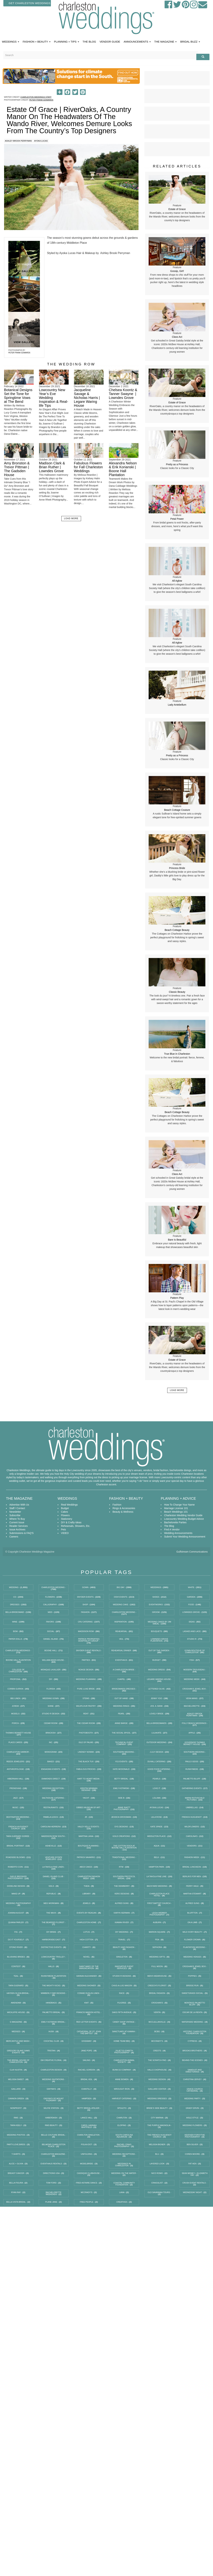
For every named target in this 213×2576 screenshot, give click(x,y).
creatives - (124, 2202)
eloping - (124, 2125)
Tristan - (53, 2051)
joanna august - (18, 1913)
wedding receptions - (124, 2155)
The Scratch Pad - (159, 2060)
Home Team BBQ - (124, 2041)
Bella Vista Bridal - (18, 2202)
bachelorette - (195, 1706)
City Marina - (159, 2118)
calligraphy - (53, 1604)
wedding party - (194, 2098)
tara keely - (18, 2125)
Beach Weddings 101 (176, 1511)
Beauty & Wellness (123, 1511)
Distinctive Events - (53, 1947)
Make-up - (18, 1894)
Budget (65, 1508)
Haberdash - (53, 2118)
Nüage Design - (88, 1670)
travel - (124, 1940)
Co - (18, 1597)
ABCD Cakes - (89, 1867)
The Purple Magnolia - (159, 2126)
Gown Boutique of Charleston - (195, 1651)
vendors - (195, 1846)
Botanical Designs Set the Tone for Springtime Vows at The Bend (18, 396)
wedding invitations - (53, 2080)
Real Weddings (69, 1504)
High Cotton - (89, 1940)
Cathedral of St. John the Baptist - (89, 2032)
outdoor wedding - (159, 1742)
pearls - (159, 1779)
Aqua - (159, 1846)
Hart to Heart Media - (88, 1780)
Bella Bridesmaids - (159, 1723)
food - (194, 1604)
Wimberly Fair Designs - (53, 1994)
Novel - (88, 1957)
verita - (159, 2012)
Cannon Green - (18, 2098)
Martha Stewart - (194, 1894)
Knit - (88, 2003)
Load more (71, 518)
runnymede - (195, 1769)
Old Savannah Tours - (159, 2193)
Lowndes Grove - (194, 1612)
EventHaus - (124, 1660)
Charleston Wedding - (53, 1588)
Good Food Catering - (159, 1770)
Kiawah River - (124, 1922)
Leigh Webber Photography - (159, 1914)
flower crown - (194, 1940)
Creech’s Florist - (159, 1985)
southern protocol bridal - (124, 1877)
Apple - (195, 1733)
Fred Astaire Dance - (89, 2183)
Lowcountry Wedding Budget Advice (184, 1518)
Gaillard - (18, 2089)
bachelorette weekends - (54, 2193)
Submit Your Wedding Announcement (184, 1536)
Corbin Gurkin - (18, 1689)
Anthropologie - (18, 1769)
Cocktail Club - (53, 2041)
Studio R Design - (53, 1714)
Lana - (124, 2192)
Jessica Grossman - (124, 1817)
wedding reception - (53, 1789)
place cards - (18, 1742)
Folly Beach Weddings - (195, 1724)
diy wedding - (124, 1932)
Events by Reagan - (89, 1913)
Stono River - (18, 1947)
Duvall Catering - (159, 1761)
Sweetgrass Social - (195, 1993)
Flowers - (53, 1597)
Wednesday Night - (194, 2192)
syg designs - (124, 1827)
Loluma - (159, 1798)
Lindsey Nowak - (89, 1752)
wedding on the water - (124, 2174)
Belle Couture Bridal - (53, 2136)
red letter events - (88, 2022)
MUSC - (18, 1807)
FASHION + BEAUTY (37, 41)
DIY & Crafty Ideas (71, 1522)
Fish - (195, 1660)
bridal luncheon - (194, 1867)
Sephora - (159, 1947)
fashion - (89, 1612)
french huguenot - (195, 1817)
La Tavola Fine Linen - (53, 1868)
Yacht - (89, 1798)
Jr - (89, 1817)
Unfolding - (89, 2154)
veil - (124, 1639)
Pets (63, 1529)
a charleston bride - (124, 1671)
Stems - (88, 1698)
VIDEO (65, 1533)
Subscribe (14, 1515)
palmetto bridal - (53, 2012)
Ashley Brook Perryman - (194, 1715)
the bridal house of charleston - (18, 2061)
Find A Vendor (171, 1529)
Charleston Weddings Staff (36, 97)
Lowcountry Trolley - (53, 1958)
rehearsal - (124, 1631)
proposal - (18, 1679)
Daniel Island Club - (53, 1877)
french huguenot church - (18, 1828)
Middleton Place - (159, 1836)
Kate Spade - (159, 1827)
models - (18, 1714)
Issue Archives (17, 1529)
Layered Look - (159, 2164)
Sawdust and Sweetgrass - (195, 2071)
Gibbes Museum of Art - (88, 1808)
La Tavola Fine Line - (159, 1876)
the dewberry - (124, 1886)
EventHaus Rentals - (54, 2164)
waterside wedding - (195, 2022)
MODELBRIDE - (89, 2164)
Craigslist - (159, 2183)
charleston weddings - (18, 1651)
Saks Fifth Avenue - (124, 2012)
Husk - (54, 2031)
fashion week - (194, 1857)
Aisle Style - (194, 2118)
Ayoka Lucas (41, 141)
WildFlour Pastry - (89, 1706)
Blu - (159, 2154)
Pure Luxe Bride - (89, 1689)
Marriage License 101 (176, 1508)
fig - (18, 1932)
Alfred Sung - (124, 1903)
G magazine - (18, 2022)
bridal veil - (89, 2079)
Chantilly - (88, 2089)
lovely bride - (159, 1714)
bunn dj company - (124, 2070)
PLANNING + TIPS (66, 41)
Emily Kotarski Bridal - (53, 2023)
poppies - (194, 1976)
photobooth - (89, 1733)
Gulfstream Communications (192, 1551)
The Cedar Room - (89, 1723)
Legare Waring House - (159, 1680)
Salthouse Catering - (53, 1799)
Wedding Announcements (178, 1533)
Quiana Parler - (18, 1922)
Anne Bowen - (124, 2079)
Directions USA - (53, 2173)
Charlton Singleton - (89, 2136)
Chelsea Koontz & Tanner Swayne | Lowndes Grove (123, 394)
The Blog (169, 1526)
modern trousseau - (194, 1671)
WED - (53, 1612)
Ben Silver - (195, 2144)
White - (194, 1587)
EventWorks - (159, 1604)
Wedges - (18, 2031)
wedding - (18, 1587)
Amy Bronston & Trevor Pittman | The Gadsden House (17, 469)
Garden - (195, 1597)
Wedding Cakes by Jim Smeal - (159, 1623)
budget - (159, 1660)
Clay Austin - (18, 2070)
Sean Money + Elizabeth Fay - (195, 2174)
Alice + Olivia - (18, 2164)
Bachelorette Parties (175, 1522)
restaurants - (53, 1807)
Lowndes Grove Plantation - (159, 1640)
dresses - (18, 1604)
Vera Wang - (195, 1698)
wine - (18, 1622)
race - (124, 1993)
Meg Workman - (54, 1903)
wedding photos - (18, 2135)
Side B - (124, 1798)
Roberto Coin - (18, 1867)
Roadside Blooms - (18, 1857)
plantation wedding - (194, 1948)
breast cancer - (18, 2173)
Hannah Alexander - (88, 1976)
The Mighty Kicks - (53, 1985)
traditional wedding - (124, 1858)
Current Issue (16, 1522)
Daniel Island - (53, 1639)
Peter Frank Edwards (41, 100)
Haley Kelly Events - (89, 1828)
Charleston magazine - (53, 2155)
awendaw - (18, 2003)
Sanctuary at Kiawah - (124, 2032)
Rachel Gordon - (89, 2070)
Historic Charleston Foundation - (194, 2032)
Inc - (53, 1742)
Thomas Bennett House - (18, 1734)
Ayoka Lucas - (159, 1807)
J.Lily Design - (159, 1752)
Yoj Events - (124, 1761)
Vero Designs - (124, 1894)
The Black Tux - (88, 1761)
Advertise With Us (19, 1504)
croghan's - (159, 2003)
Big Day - (124, 1587)
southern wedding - (195, 1753)
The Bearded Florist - (53, 1923)
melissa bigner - (159, 2144)
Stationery (66, 1518)
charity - (88, 1947)
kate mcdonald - (124, 1769)
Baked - (53, 1761)
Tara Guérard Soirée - (18, 1837)
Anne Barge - (124, 1723)
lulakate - (159, 1733)
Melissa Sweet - (18, 2079)
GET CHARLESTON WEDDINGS (29, 3)
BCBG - (159, 2031)
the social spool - (124, 1733)
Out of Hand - (124, 1698)
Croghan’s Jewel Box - (194, 1690)
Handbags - (53, 2003)
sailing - (89, 2060)
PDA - (159, 1940)
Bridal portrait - (18, 1846)
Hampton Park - (159, 1867)
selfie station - (53, 2108)
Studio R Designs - (124, 1976)
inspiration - (124, 1622)
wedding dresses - (159, 2098)
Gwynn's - (53, 2089)
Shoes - (159, 1597)
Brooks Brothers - (194, 2051)
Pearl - (124, 1714)
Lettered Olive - (159, 1689)
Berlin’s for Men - (194, 1876)
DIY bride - (53, 1932)
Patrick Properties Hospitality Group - (88, 1641)
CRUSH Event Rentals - (194, 2184)
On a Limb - (194, 1922)
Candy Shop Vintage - (124, 2023)
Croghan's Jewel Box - (194, 1967)
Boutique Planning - (89, 1847)
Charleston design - (54, 2070)
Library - (88, 1894)
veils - (53, 1886)
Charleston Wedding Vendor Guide (183, 1515)
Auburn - (159, 1922)
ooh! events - (124, 1597)
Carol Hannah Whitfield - (89, 2126)
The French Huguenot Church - (159, 2136)
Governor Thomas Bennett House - (194, 1743)
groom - (159, 1612)
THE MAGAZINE (165, 41)
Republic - (53, 1894)
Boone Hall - (53, 1650)
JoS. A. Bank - (159, 1706)
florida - (53, 1689)
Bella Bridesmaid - (18, 1612)
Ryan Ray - (18, 2192)
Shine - (54, 1706)
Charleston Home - (89, 1922)
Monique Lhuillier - (54, 1670)
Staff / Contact (17, 1508)
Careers (13, 1536)
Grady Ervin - (195, 2108)
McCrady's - (89, 2192)
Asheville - (53, 1846)
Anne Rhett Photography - (124, 1808)
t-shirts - (18, 2154)
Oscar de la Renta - (194, 2012)
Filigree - (124, 2003)
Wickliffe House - (18, 2012)
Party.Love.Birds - (18, 2144)
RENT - (88, 1714)
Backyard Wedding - (159, 1886)
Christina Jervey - (194, 2079)
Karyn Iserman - (124, 1913)
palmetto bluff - (194, 1779)
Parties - (89, 1660)
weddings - (159, 1587)
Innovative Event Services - (124, 1967)
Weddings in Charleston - (124, 2165)
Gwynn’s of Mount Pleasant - (53, 2099)
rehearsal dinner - (124, 1650)
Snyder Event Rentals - (89, 1651)
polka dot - (89, 2144)
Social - (53, 1631)
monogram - (54, 1752)
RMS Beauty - (53, 2125)
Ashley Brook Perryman (18, 141)
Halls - (53, 1966)
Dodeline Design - (18, 1886)
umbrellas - (195, 1807)
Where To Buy (17, 1518)
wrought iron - (124, 2089)
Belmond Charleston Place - (53, 2145)
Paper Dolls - (18, 1639)
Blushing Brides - (18, 1957)
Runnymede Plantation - (53, 1977)
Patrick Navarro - (89, 1857)
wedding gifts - (159, 1957)
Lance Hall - (89, 2118)
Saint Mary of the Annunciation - (89, 1967)
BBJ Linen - (18, 1698)
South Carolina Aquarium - (124, 2136)
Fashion (117, 1504)
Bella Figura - (18, 2183)
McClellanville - (159, 2022)
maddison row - (89, 1631)
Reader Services (18, 1526)
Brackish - (54, 1733)
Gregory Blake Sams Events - (18, 2052)
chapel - (124, 1679)
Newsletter (15, 1511)
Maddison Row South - (53, 1837)
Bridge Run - (194, 1985)
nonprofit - (18, 2108)
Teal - (18, 1976)
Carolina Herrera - (54, 1827)
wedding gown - (54, 1698)
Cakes (64, 1511)
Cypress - (195, 2041)
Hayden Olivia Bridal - (18, 1994)
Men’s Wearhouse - (159, 1976)
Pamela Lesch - (53, 1817)
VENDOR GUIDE (109, 41)
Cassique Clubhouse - (89, 2174)
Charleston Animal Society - (124, 2061)
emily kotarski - (124, 1788)
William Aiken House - (53, 1661)
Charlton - (124, 2118)
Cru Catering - (89, 1622)
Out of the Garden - (159, 1651)
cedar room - (53, 1723)
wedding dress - (159, 1670)
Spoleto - (124, 2108)
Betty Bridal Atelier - (89, 2109)
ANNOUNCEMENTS (137, 41)
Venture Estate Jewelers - (53, 1858)
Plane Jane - (53, 2202)
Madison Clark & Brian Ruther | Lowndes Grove (52, 467)
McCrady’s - (159, 2041)
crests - (159, 2051)
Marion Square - (159, 1932)
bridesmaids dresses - (124, 1690)
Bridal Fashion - (159, 1993)
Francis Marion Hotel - (88, 2013)
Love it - (159, 1788)
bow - (18, 1631)
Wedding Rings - (124, 1706)
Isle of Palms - (89, 1742)
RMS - (18, 2118)
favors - (53, 1622)
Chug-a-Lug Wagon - (124, 1985)
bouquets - (159, 1631)
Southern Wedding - (124, 1753)
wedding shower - (89, 1985)
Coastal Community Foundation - (124, 2184)
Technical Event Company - (124, 1743)
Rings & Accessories (124, 1508)
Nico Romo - (159, 2173)
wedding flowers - (194, 2125)
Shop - (88, 1604)
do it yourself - (18, 1940)
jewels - (89, 1903)
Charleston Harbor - (18, 1753)
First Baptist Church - (159, 1904)
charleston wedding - (124, 1613)
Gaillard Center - (159, 2089)
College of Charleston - (18, 1671)
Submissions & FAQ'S (21, 1533)
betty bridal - (124, 1779)
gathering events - (195, 1788)
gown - (89, 1587)
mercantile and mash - (18, 2042)
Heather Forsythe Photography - (194, 2136)
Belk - (159, 1857)
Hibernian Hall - (18, 1779)
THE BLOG (89, 41)
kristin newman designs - (89, 1789)
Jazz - (18, 1798)
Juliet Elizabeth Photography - (124, 2052)
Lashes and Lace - (195, 1631)
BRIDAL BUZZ (190, 41)
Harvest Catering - (124, 2098)
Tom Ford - (53, 2183)
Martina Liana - (89, 1836)
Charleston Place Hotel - (159, 1895)
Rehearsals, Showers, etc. (75, 1526)
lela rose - (159, 1817)
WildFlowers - (194, 1827)
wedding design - (159, 2079)
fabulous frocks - (88, 1769)
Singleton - (124, 1957)
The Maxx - (53, 1913)
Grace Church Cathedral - (195, 2090)
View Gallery (24, 271)
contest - (18, 1966)
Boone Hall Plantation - (18, 1661)
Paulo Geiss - (194, 1761)
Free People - (89, 2202)
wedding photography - (18, 1904)
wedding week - (195, 1679)
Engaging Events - (53, 1769)
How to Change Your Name (179, 1504)
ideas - (195, 1622)
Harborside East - (53, 1940)
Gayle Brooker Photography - (18, 1877)
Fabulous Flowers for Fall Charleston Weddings (88, 467)
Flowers (65, 1515)
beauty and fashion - (124, 1948)
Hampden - (89, 2098)
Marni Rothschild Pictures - (194, 1799)
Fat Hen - (194, 2164)
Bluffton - (194, 1913)
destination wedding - (18, 1818)
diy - (53, 1679)
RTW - (124, 1867)
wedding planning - (89, 1679)
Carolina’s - (194, 1836)
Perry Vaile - (194, 1886)
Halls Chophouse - (159, 2070)
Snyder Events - (89, 1597)
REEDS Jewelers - (18, 1761)
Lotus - (89, 1932)
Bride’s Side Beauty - (159, 2108)
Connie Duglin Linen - (88, 1994)
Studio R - (194, 1639)
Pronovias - (18, 1788)
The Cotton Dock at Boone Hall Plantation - (124, 1848)
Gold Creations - (124, 1836)
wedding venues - (194, 1957)
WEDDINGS (10, 41)
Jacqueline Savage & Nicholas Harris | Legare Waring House (87, 397)
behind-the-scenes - (194, 2060)
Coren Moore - (194, 2154)
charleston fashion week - (89, 1877)
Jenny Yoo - (159, 1698)
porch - (18, 1723)
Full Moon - (159, 1966)
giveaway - (88, 2041)
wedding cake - (124, 1604)
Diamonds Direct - (54, 1779)
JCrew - (18, 1706)
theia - (89, 1886)
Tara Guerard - (18, 1985)
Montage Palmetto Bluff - (194, 2004)
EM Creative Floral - (53, 2060)
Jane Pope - (89, 2051)
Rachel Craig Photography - (124, 2145)
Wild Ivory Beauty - (194, 1932)
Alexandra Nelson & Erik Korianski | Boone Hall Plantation (123, 469)
